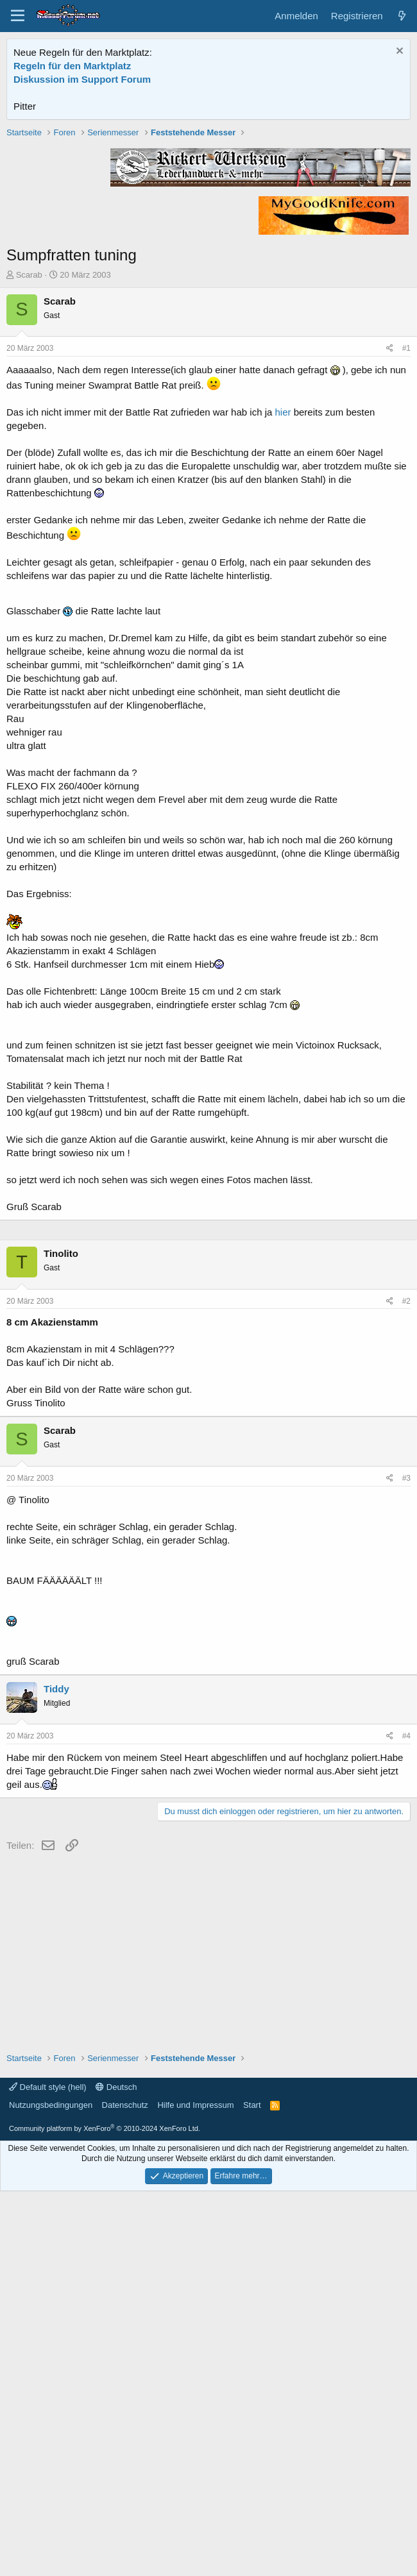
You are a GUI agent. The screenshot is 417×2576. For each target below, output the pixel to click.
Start (251, 2490)
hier (283, 594)
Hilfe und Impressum (195, 2490)
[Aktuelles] (401, 16)
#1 (406, 530)
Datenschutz (125, 2490)
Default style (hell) (48, 2472)
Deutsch (116, 2472)
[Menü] (18, 16)
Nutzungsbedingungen (50, 2490)
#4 (406, 2120)
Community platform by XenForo (104, 2513)
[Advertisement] (209, 216)
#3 (406, 1862)
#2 (406, 1685)
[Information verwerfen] (398, 52)
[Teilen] (390, 531)
